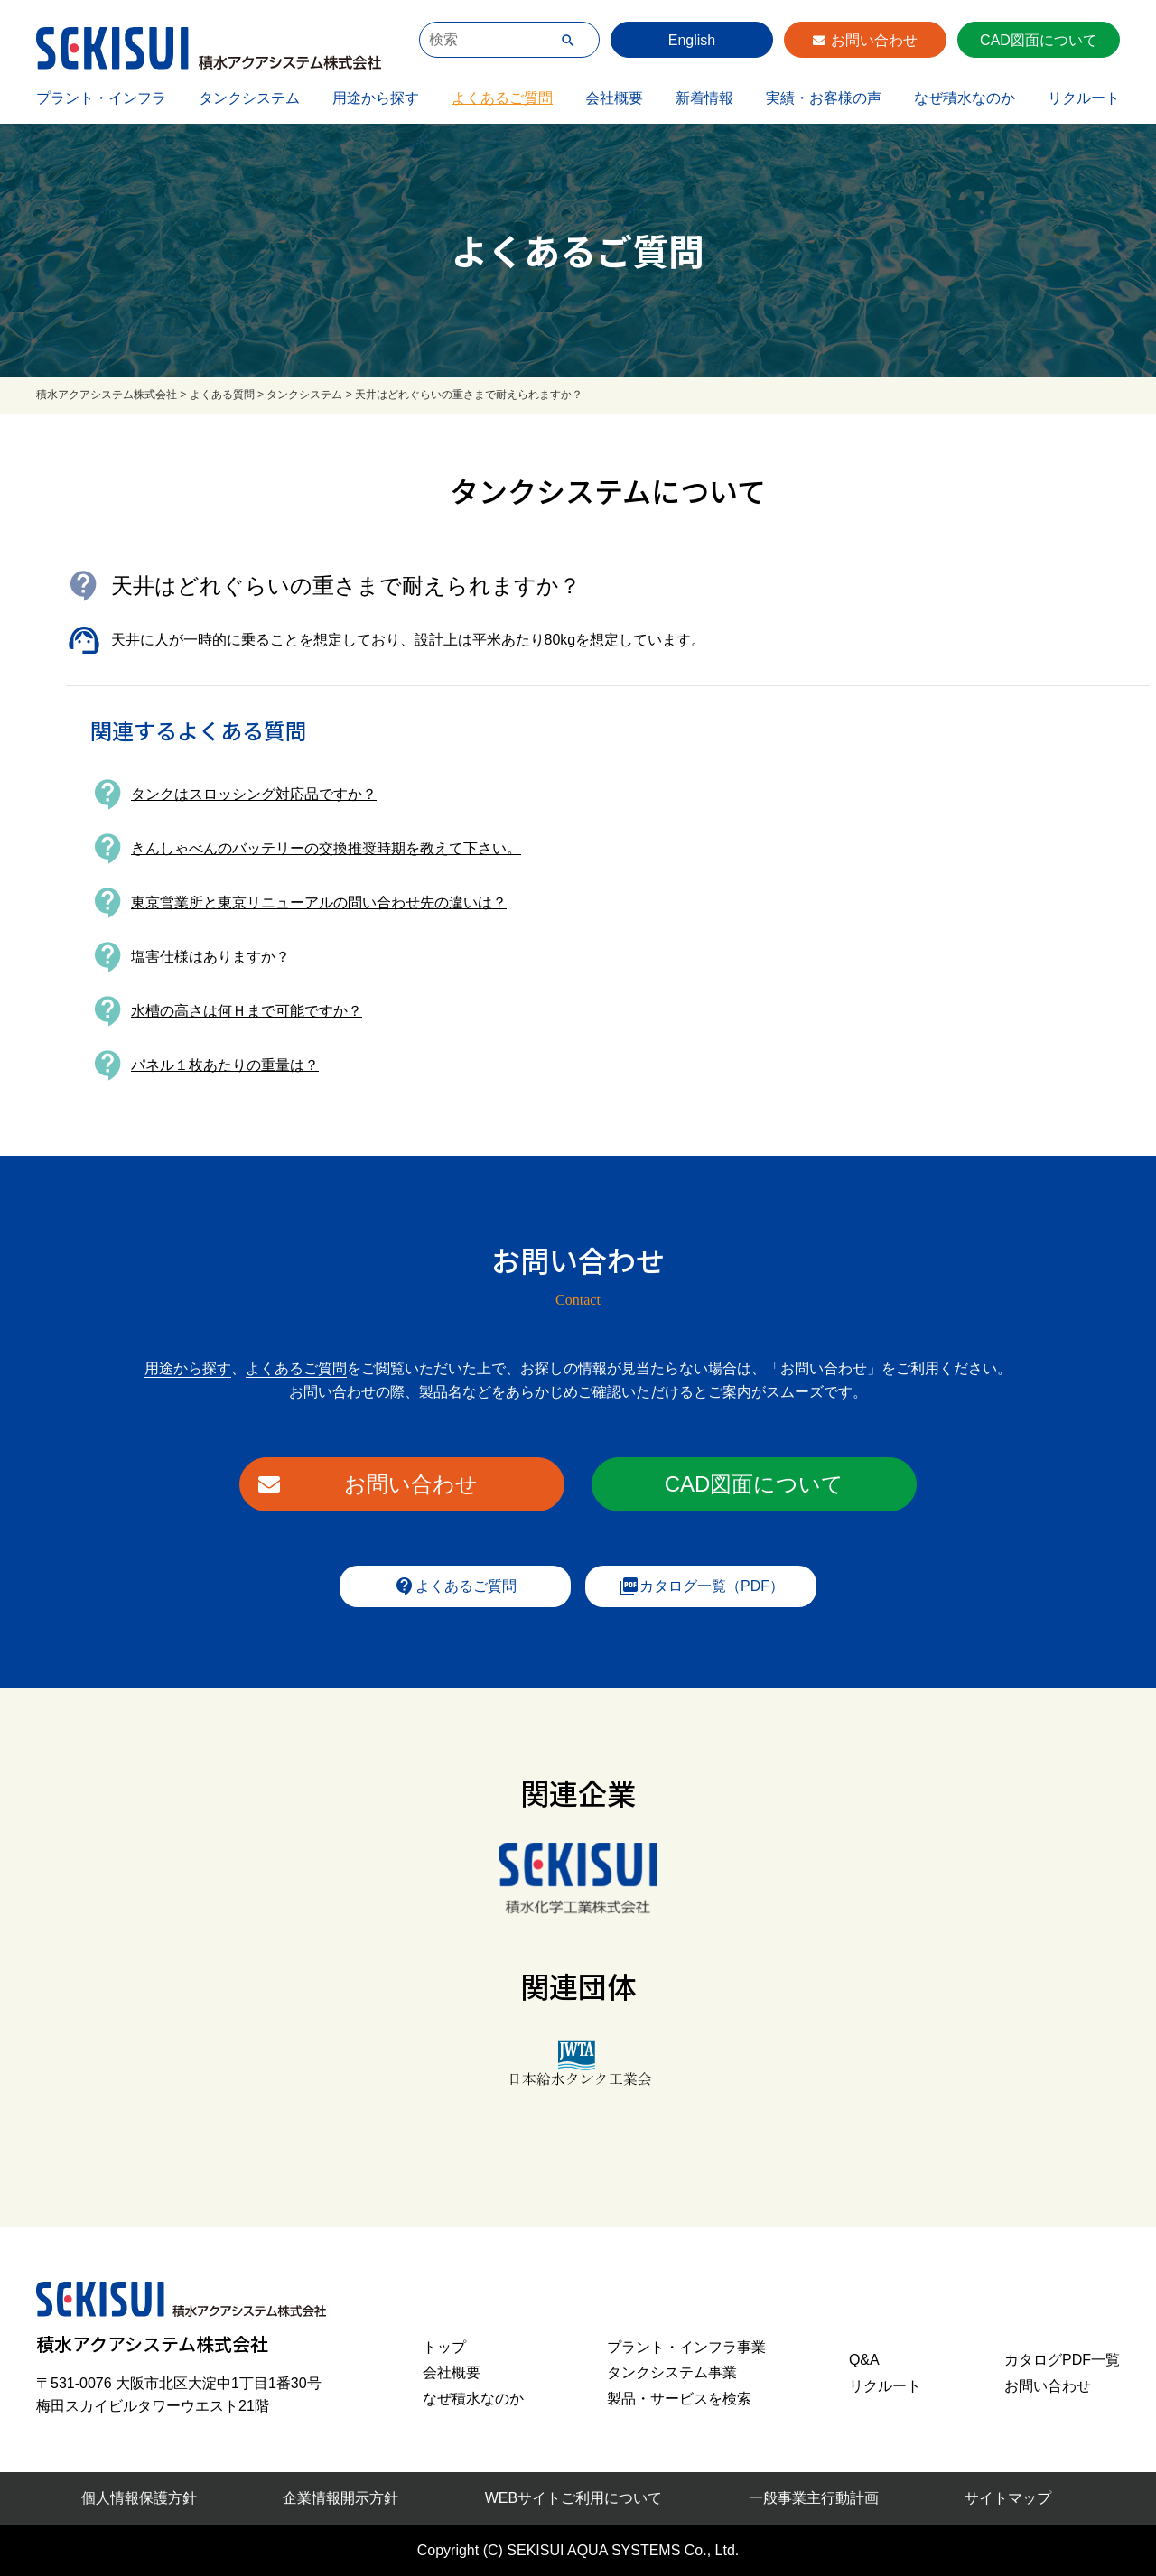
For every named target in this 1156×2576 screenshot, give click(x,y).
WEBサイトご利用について (573, 2498)
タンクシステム (249, 98)
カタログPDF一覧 (1062, 2359)
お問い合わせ (874, 40)
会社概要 (614, 98)
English (691, 40)
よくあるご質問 (502, 98)
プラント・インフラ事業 (686, 2347)
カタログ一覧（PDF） (701, 1586)
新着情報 (704, 98)
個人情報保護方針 (139, 2498)
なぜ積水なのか (964, 98)
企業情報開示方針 (340, 2498)
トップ (444, 2347)
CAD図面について (1038, 40)
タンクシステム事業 (672, 2372)
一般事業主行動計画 (814, 2498)
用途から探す (375, 98)
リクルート (1084, 98)
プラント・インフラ (101, 98)
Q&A (864, 2359)
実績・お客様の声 (823, 98)
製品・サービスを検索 (679, 2398)
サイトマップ (1008, 2498)
